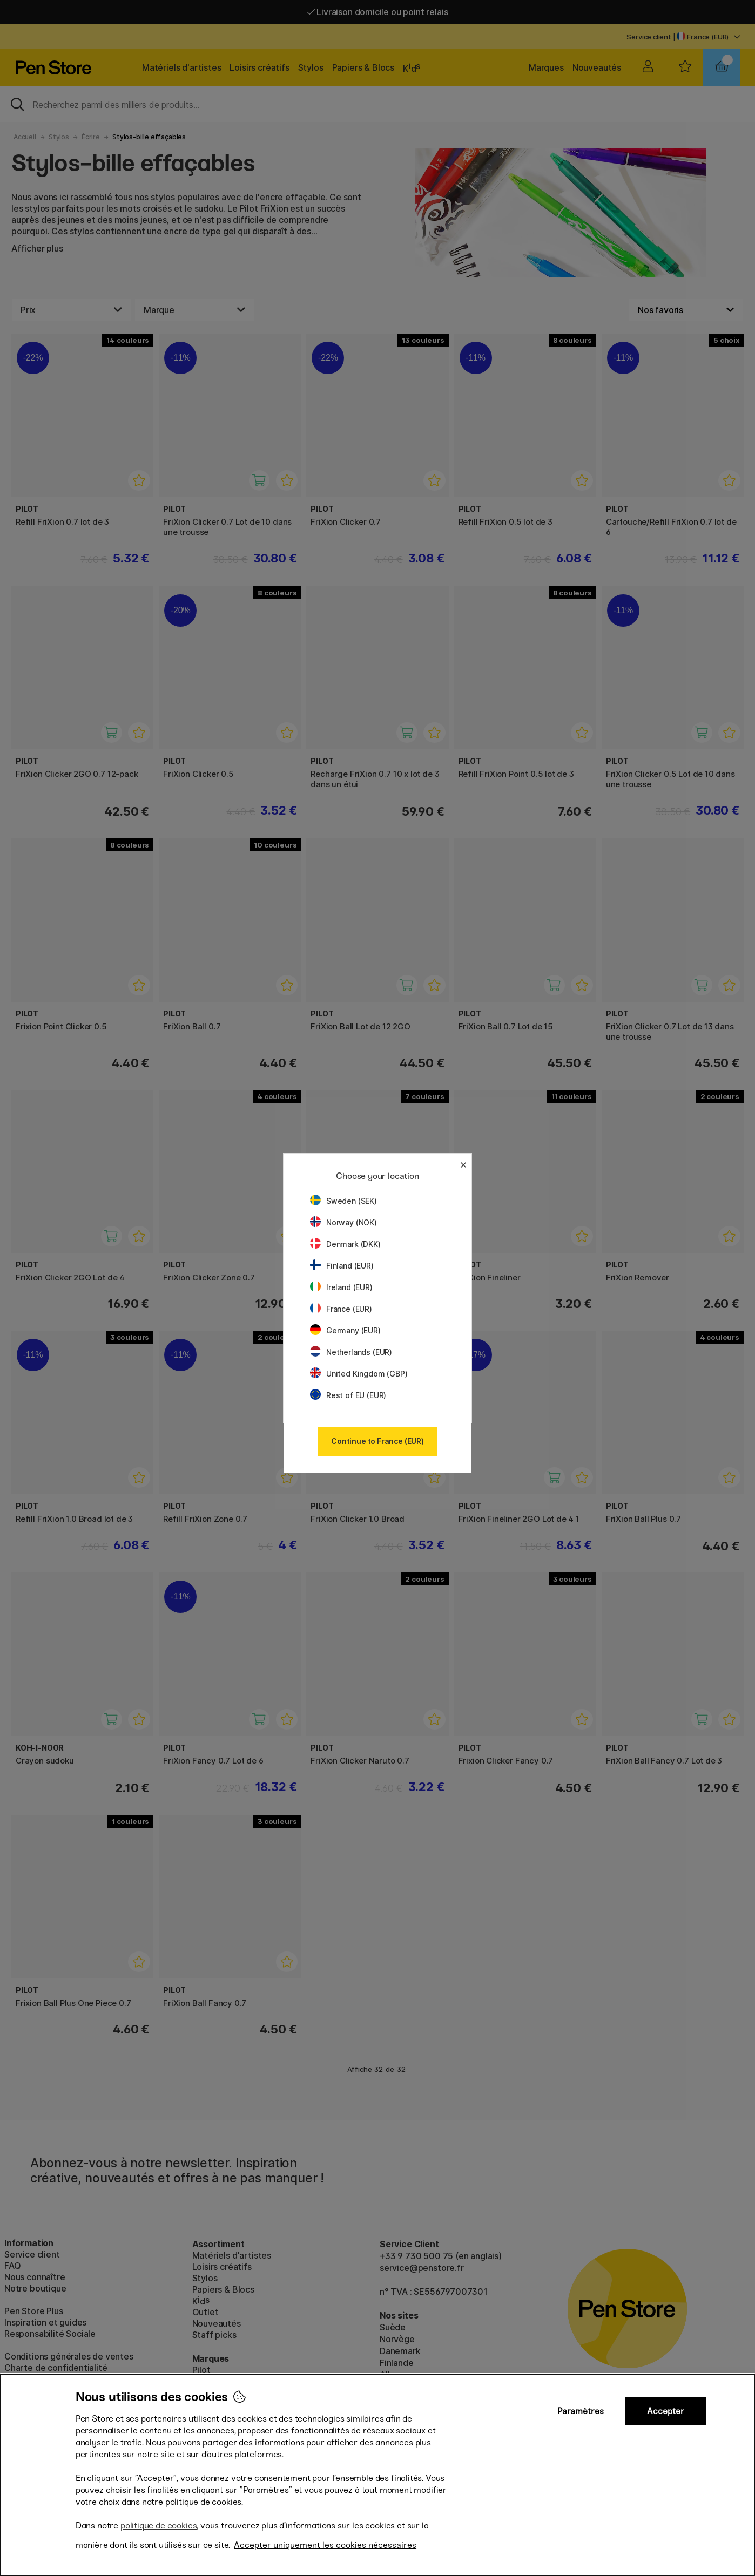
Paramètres (580, 2411)
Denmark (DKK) (345, 1244)
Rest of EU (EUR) (348, 1395)
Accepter (665, 2411)
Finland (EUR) (342, 1265)
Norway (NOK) (343, 1222)
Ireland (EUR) (341, 1287)
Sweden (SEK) (343, 1200)
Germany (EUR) (345, 1330)
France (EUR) (341, 1308)
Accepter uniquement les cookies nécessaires (325, 2545)
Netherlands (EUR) (351, 1352)
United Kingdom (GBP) (358, 1373)
